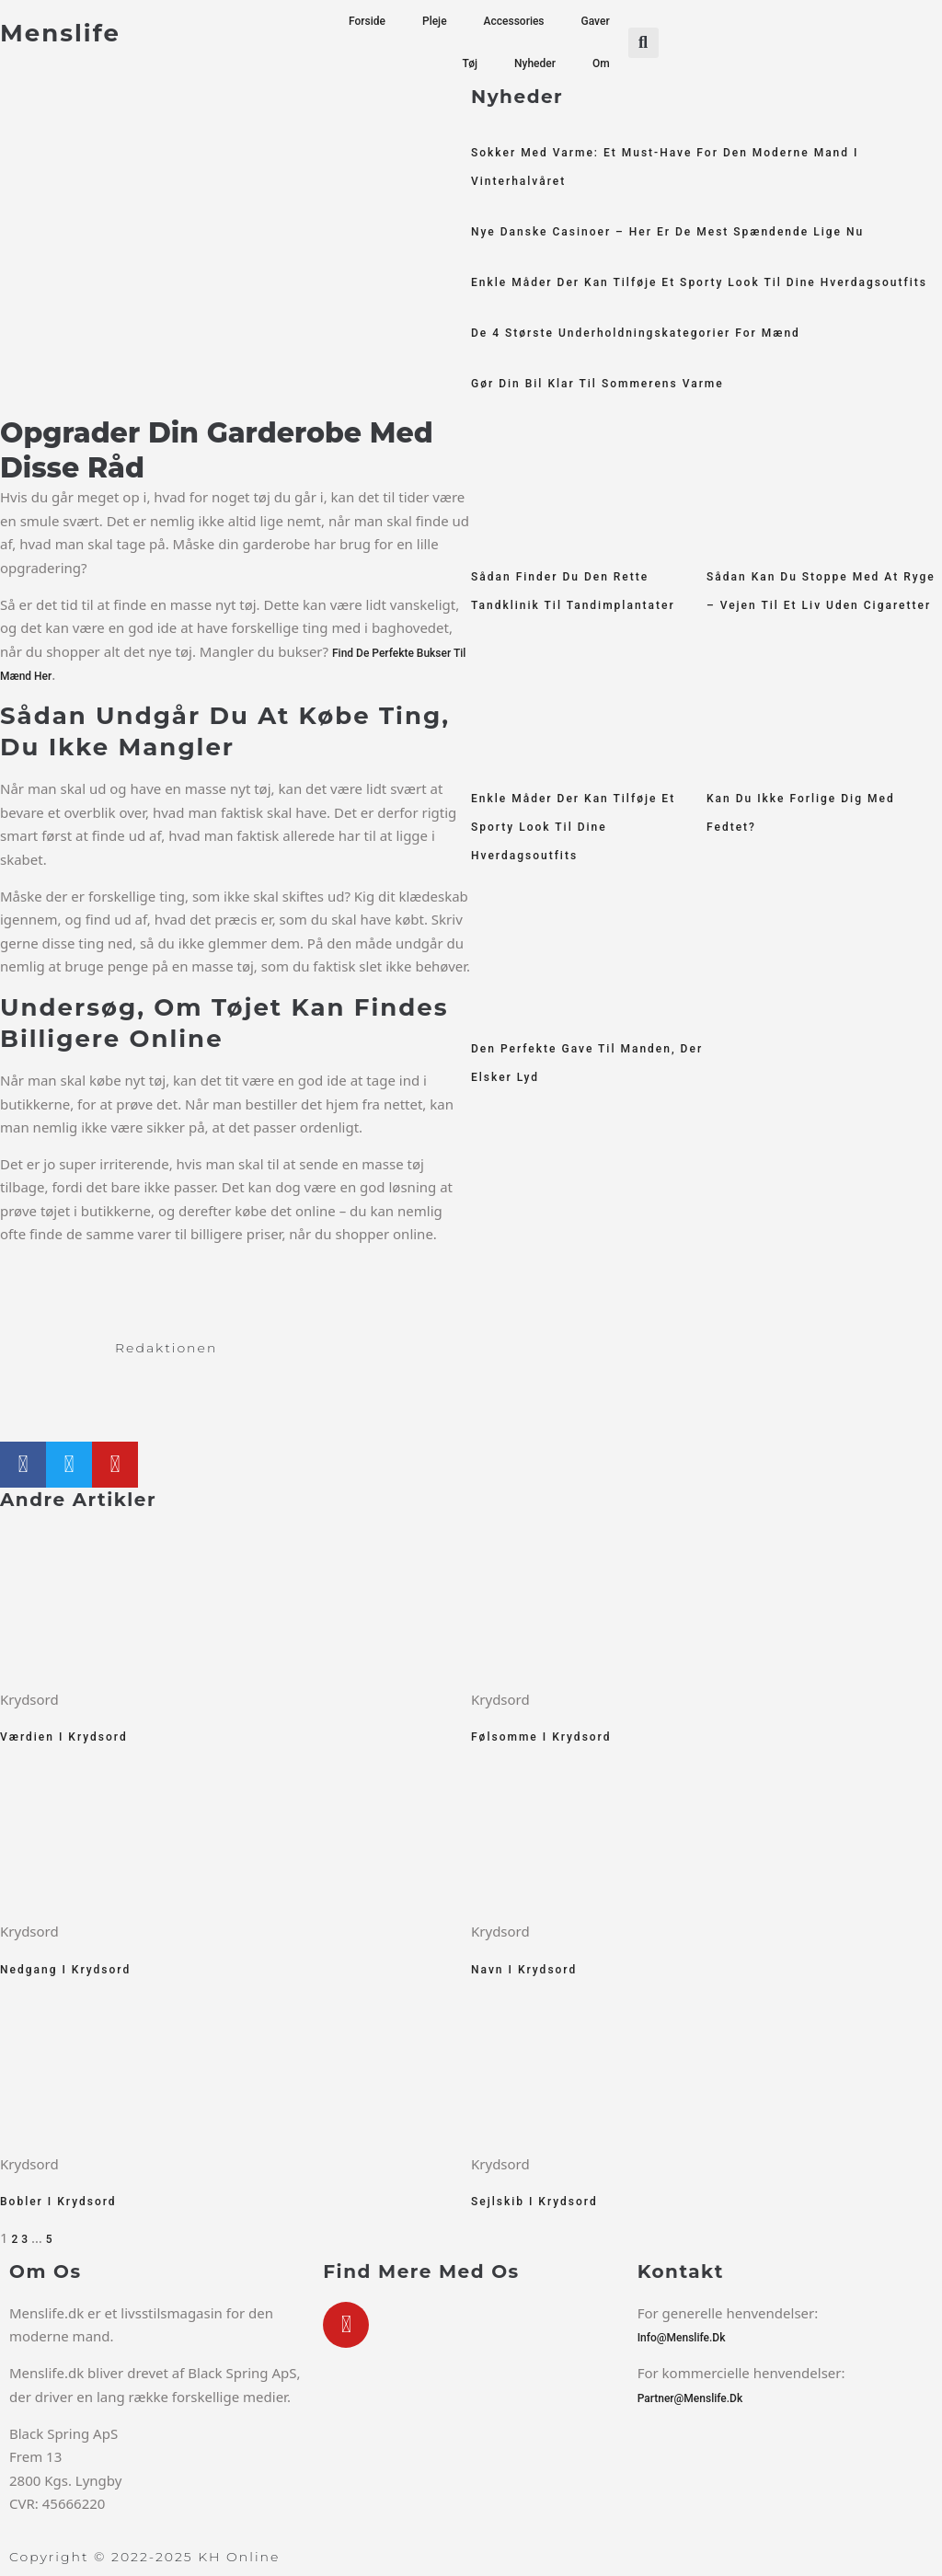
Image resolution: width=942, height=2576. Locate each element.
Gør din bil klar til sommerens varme (597, 383)
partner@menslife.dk (690, 2398)
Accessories (514, 21)
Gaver (595, 21)
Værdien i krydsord (64, 1737)
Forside (367, 21)
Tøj (469, 63)
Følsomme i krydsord (541, 1737)
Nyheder (535, 63)
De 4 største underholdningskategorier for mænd (635, 333)
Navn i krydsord (524, 1969)
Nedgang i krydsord (65, 1969)
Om (601, 63)
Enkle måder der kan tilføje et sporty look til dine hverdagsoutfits (699, 282)
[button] (643, 43)
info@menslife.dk (682, 2337)
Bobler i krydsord (58, 2201)
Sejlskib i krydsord (534, 2201)
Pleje (434, 21)
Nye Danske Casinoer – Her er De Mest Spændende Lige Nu (667, 231)
